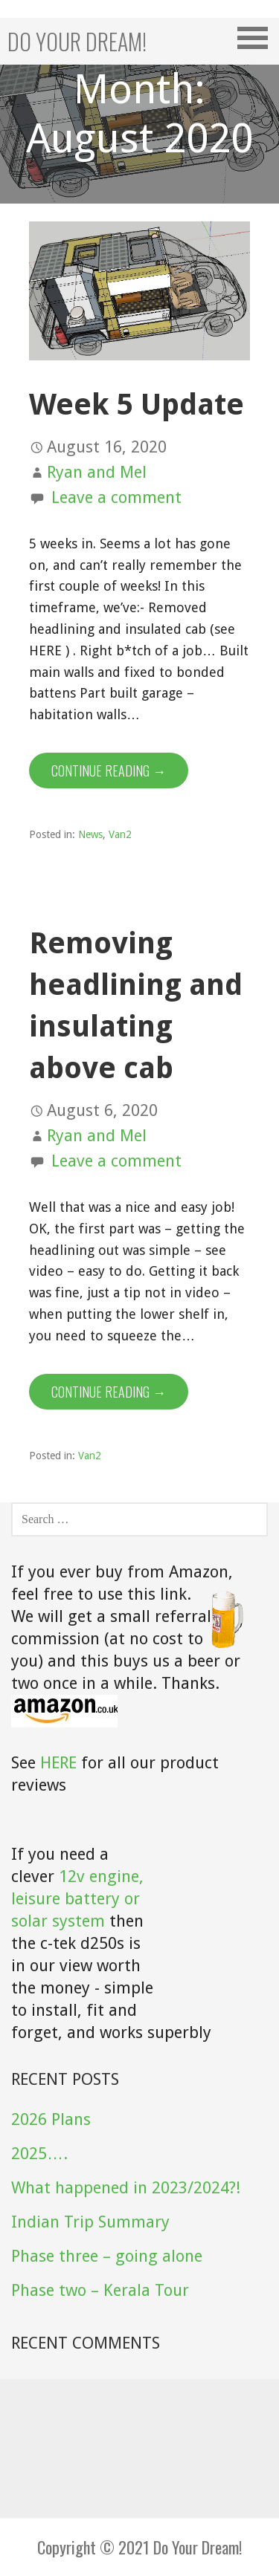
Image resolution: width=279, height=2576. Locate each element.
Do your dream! (77, 41)
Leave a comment (116, 497)
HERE (58, 1762)
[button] (257, 38)
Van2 (120, 834)
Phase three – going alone (106, 2256)
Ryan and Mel (97, 472)
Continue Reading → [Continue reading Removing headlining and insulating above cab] (108, 1391)
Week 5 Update (136, 404)
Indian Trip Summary (90, 2222)
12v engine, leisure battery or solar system (77, 1898)
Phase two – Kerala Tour (100, 2290)
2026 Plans (51, 2119)
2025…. (39, 2153)
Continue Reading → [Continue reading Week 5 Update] (108, 770)
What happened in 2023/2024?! (125, 2187)
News (90, 834)
